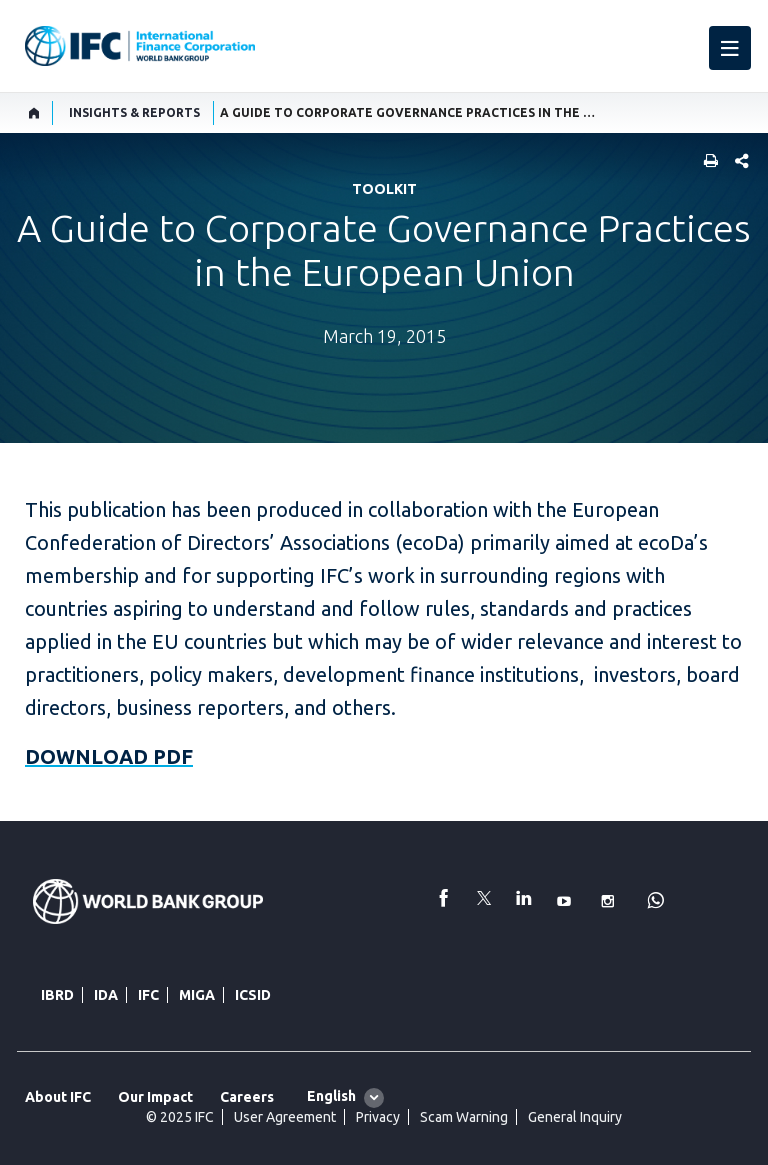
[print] (706, 162)
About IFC (58, 1097)
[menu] (730, 48)
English (331, 1096)
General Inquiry (575, 1117)
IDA (106, 995)
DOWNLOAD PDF (109, 756)
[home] (34, 113)
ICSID (253, 995)
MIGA (197, 995)
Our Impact (155, 1097)
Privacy (378, 1117)
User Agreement (285, 1117)
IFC (148, 995)
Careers (247, 1097)
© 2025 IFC (180, 1117)
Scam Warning (464, 1117)
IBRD (57, 995)
